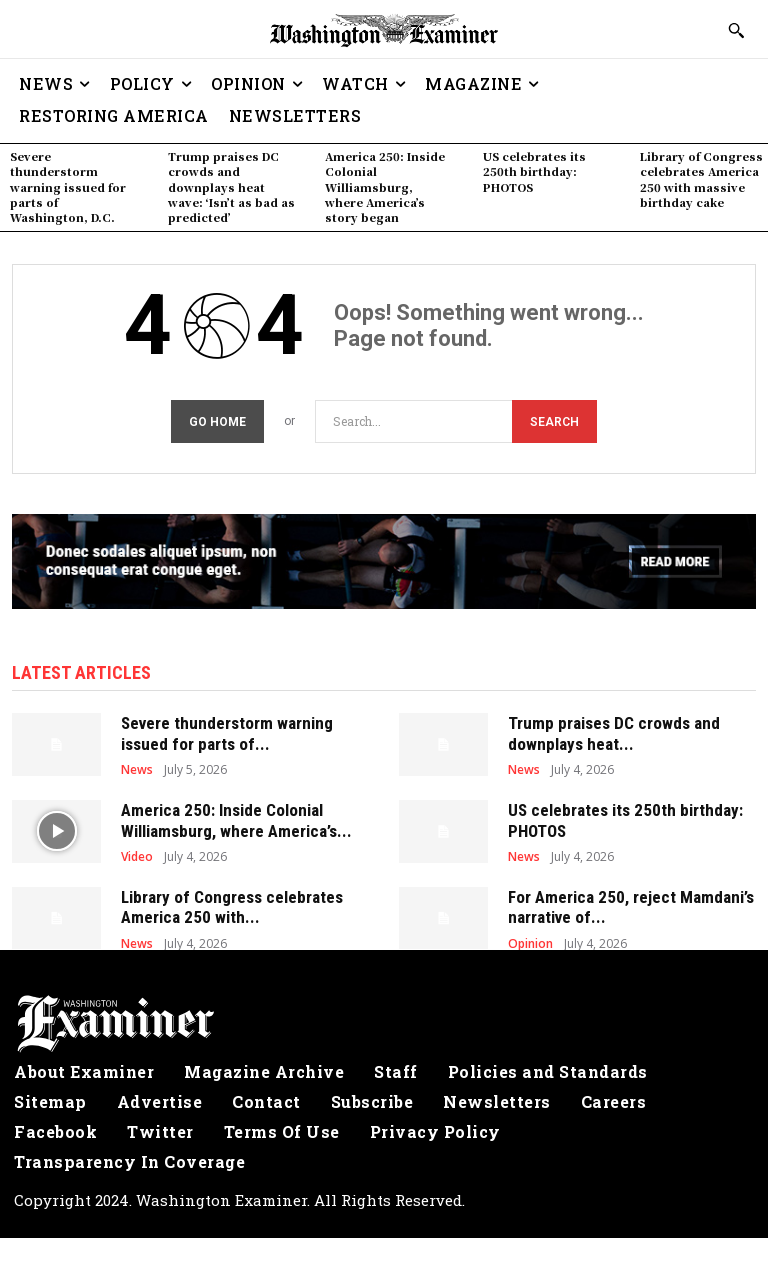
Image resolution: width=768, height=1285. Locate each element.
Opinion (530, 941)
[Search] (554, 418)
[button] (736, 30)
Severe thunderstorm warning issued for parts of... (227, 730)
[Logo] (384, 1021)
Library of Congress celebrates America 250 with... (232, 904)
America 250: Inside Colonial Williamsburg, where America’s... (236, 817)
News (137, 767)
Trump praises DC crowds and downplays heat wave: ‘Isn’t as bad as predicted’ (231, 187)
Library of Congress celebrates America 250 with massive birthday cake (701, 179)
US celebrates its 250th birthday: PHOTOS (534, 171)
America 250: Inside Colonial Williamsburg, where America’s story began (385, 187)
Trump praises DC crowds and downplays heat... (614, 730)
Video (137, 854)
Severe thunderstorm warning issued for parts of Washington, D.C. (68, 187)
